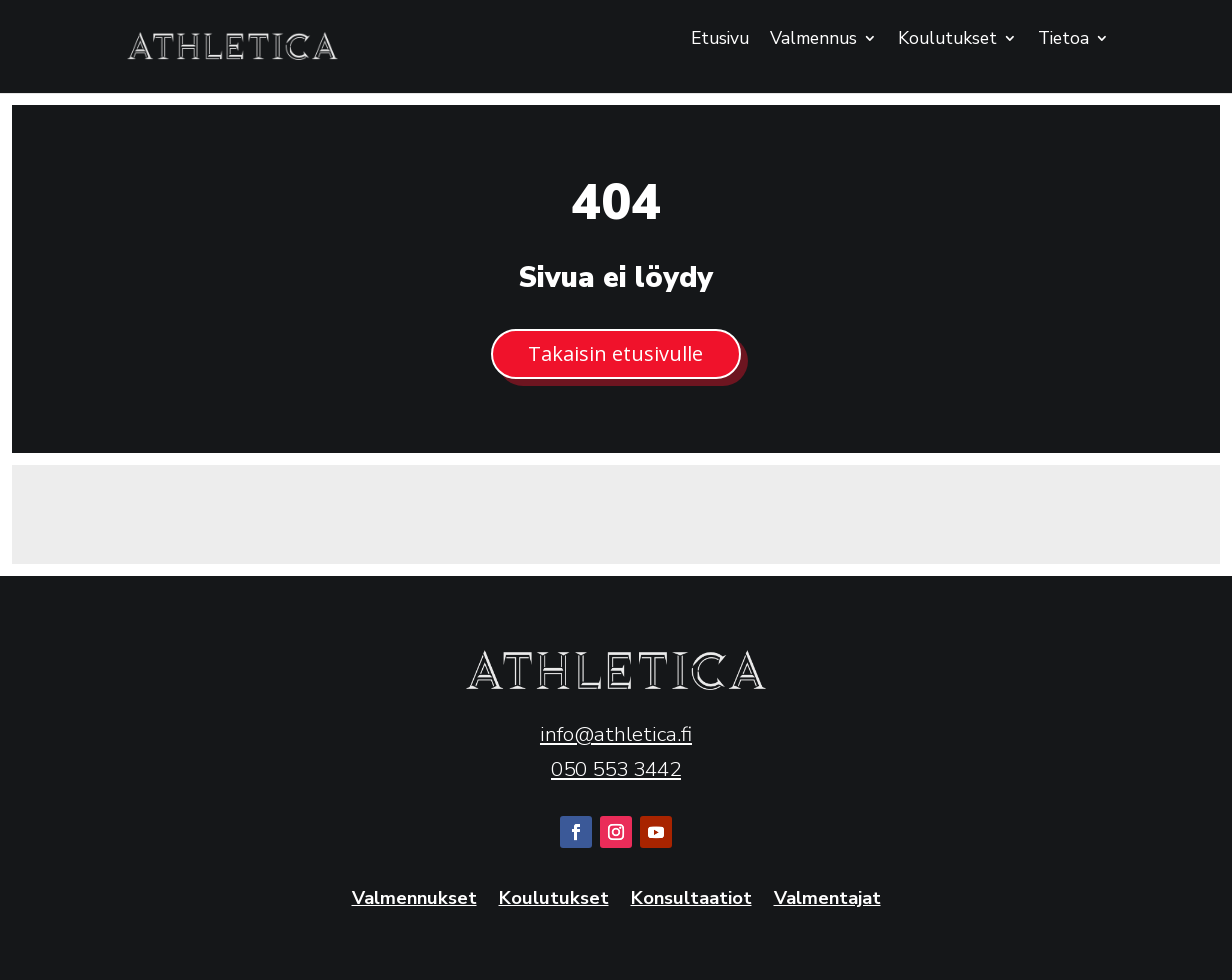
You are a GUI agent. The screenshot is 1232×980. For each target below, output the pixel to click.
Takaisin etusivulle (615, 353)
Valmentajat (827, 899)
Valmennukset (414, 899)
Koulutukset (947, 40)
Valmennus (813, 40)
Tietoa (1063, 40)
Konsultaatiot (691, 899)
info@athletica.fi (616, 734)
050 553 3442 (616, 769)
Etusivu (720, 40)
